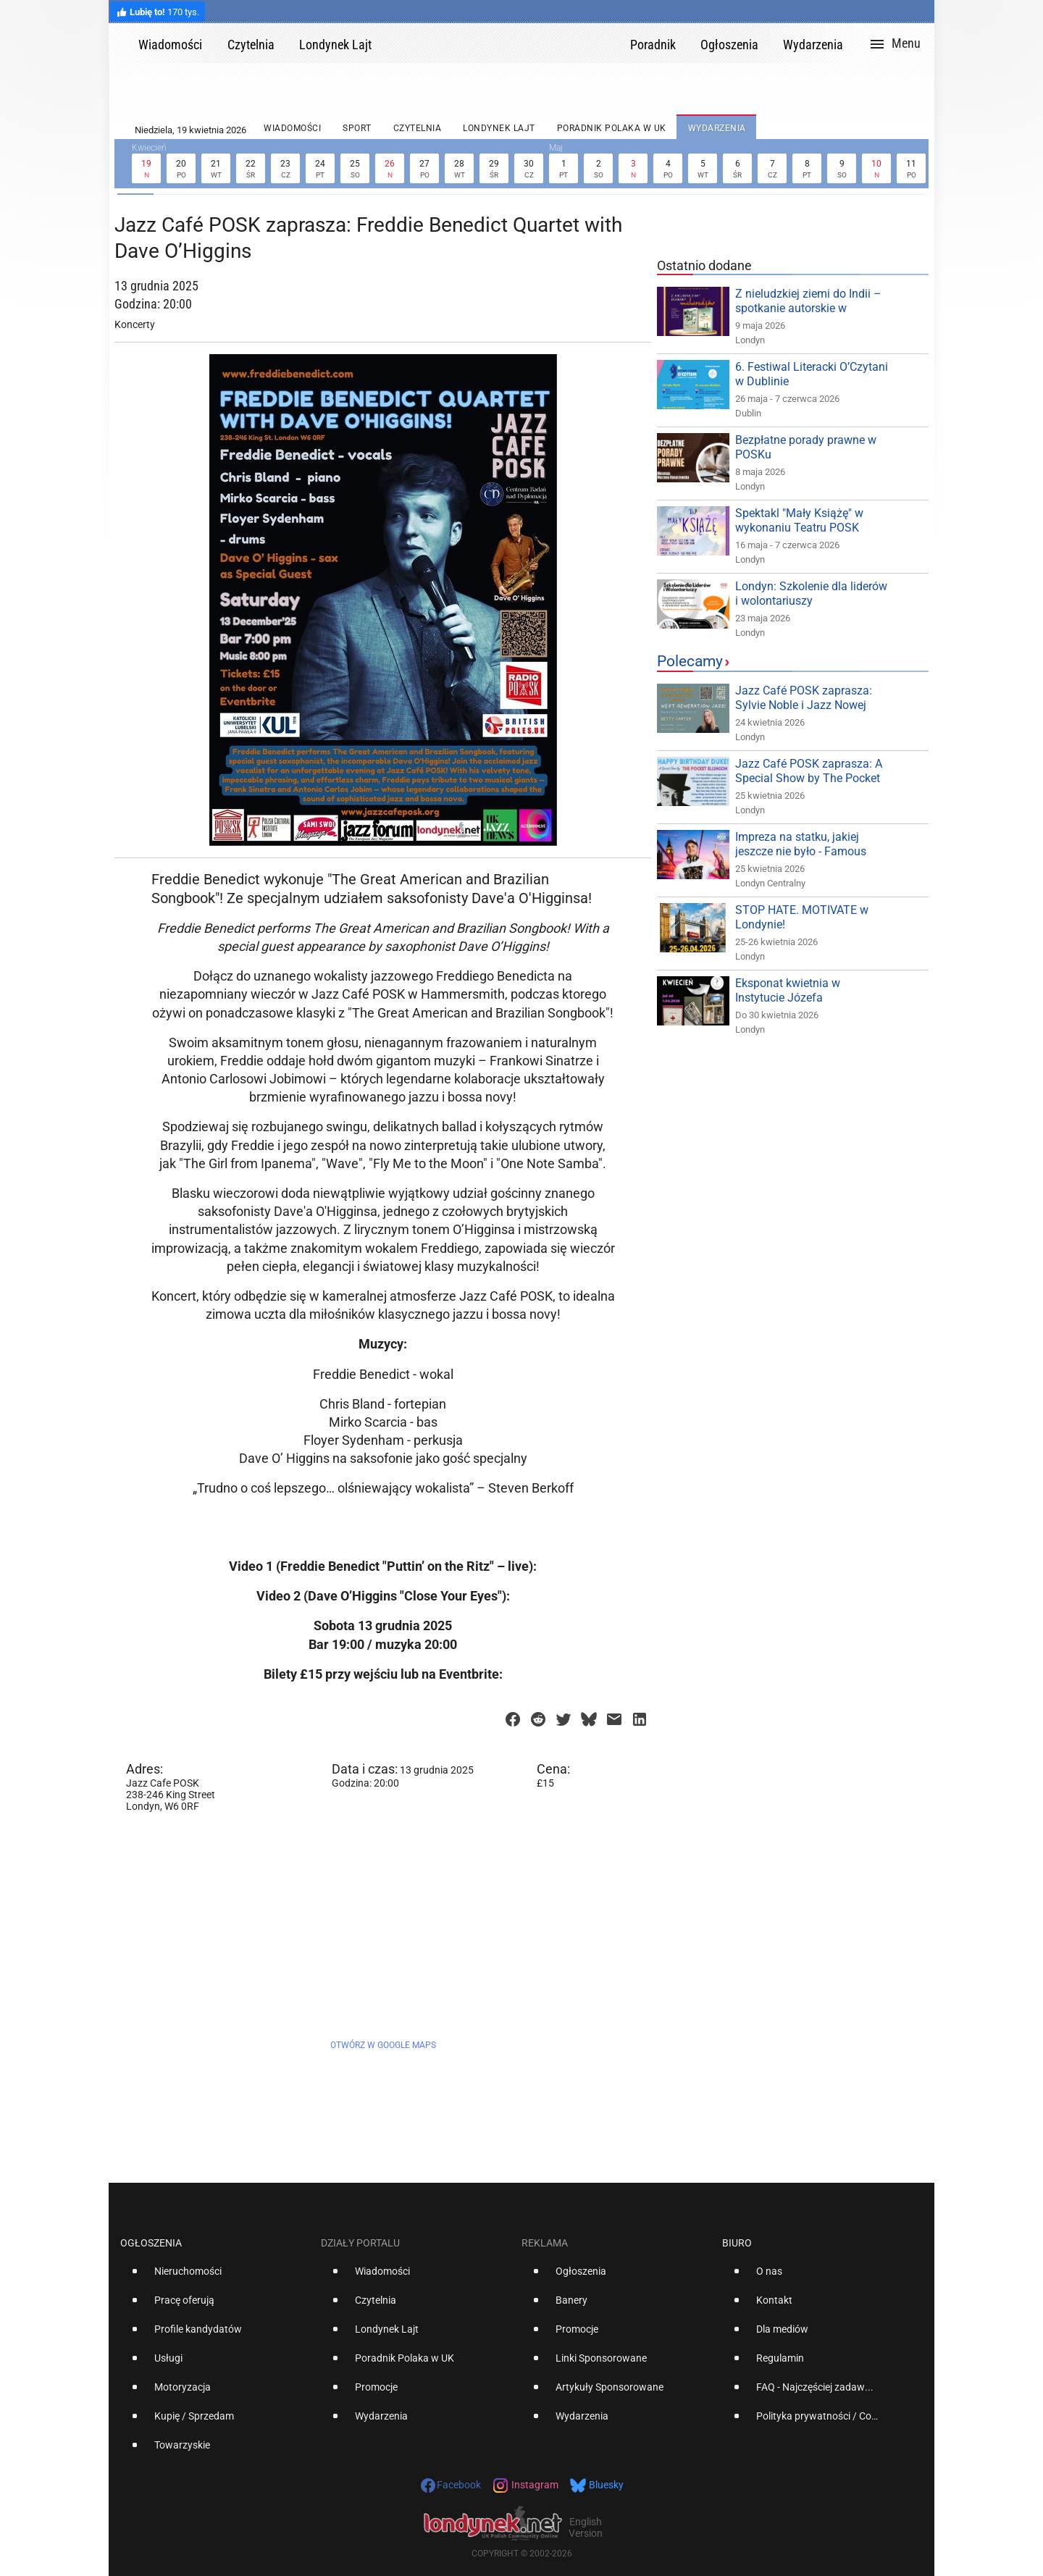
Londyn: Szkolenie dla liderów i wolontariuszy (811, 593)
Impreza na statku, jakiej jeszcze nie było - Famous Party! (800, 851)
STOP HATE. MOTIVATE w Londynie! (801, 917)
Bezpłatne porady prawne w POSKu (805, 447)
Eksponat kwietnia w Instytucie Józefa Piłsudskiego (787, 997)
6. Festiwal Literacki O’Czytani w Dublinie (811, 374)
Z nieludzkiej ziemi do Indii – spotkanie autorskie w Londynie (808, 308)
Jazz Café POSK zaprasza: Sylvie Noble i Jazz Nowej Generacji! (803, 705)
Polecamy (690, 661)
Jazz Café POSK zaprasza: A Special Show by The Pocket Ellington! (808, 778)
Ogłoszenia (151, 2243)
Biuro (737, 2243)
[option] (214, 2276)
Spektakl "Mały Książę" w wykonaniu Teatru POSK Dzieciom (799, 527)
